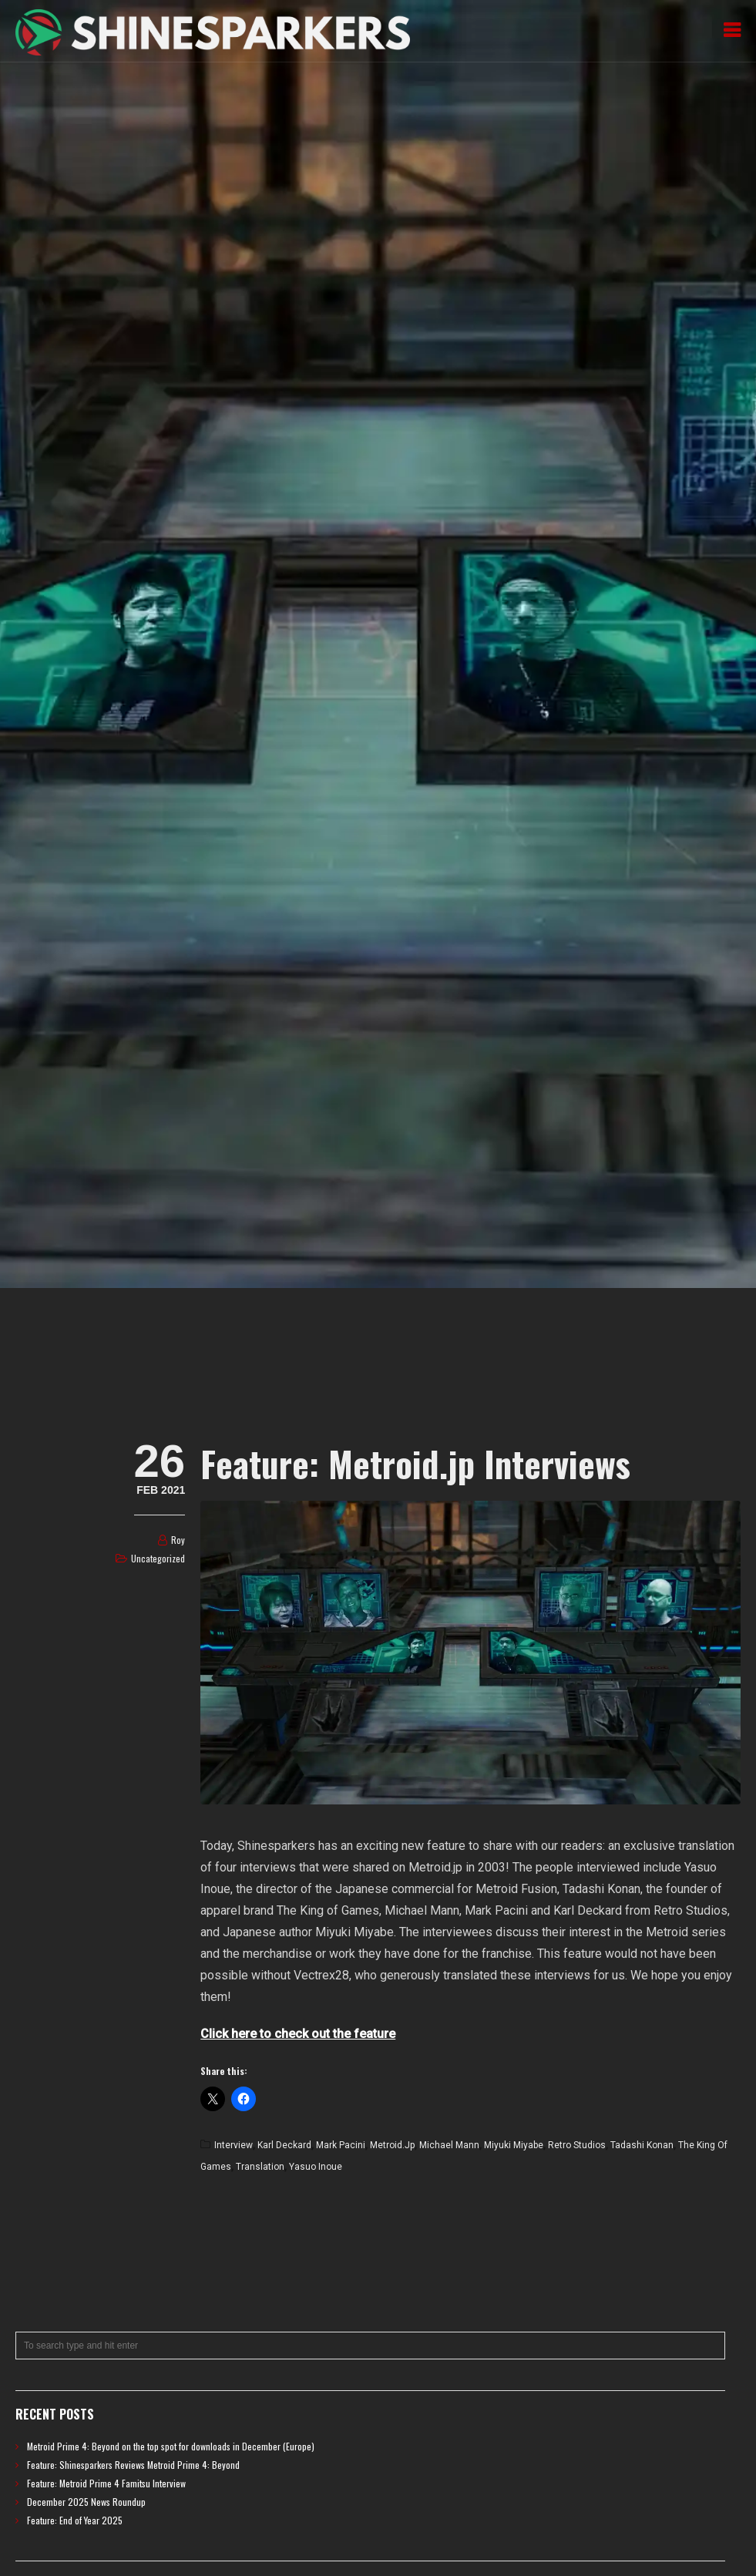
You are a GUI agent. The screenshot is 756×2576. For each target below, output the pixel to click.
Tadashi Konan (642, 2145)
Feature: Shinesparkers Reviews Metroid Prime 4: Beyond (133, 2464)
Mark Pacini (340, 2145)
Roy (178, 1539)
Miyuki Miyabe (513, 2145)
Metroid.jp (392, 2145)
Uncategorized (158, 1558)
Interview (233, 2145)
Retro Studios (577, 2145)
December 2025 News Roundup (86, 2501)
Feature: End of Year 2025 (75, 2520)
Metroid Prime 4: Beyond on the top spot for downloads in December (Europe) (170, 2446)
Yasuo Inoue (315, 2166)
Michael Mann (449, 2145)
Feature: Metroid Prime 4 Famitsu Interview (106, 2483)
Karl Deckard (284, 2145)
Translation (260, 2166)
